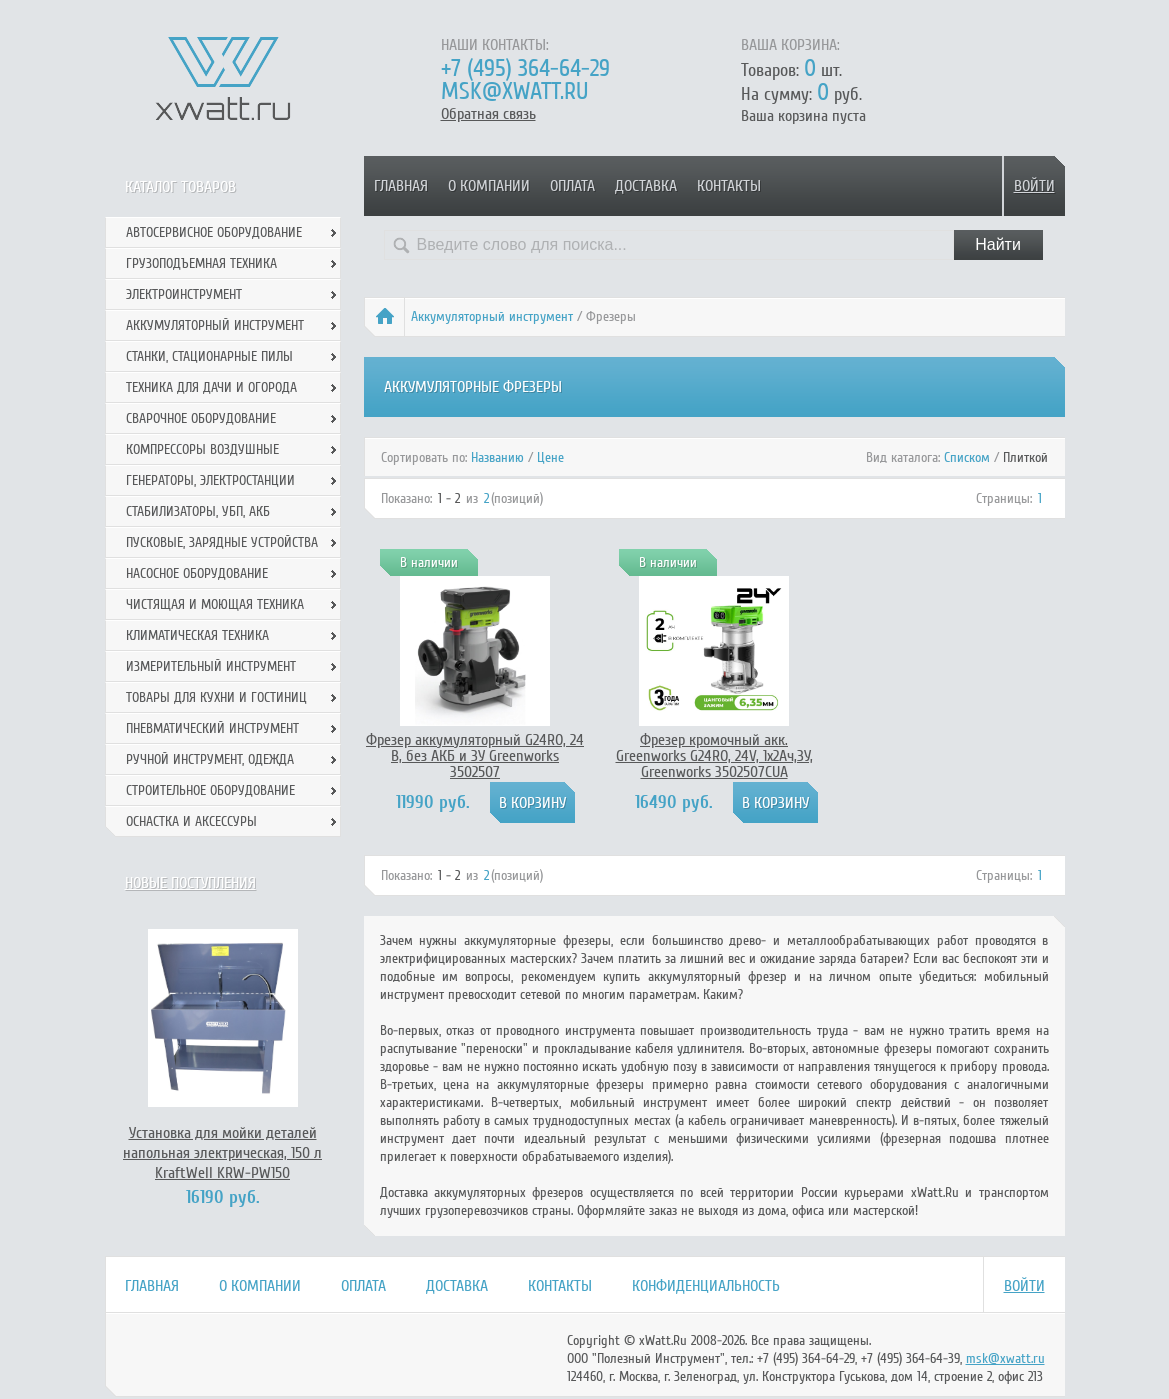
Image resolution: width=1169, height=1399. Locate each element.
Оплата (572, 186)
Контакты (729, 186)
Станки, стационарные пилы (209, 356)
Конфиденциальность (706, 1286)
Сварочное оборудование (201, 418)
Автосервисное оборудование (214, 232)
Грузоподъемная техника (201, 263)
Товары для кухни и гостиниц (216, 697)
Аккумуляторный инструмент (492, 316)
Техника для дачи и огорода (211, 387)
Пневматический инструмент (212, 728)
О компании (489, 186)
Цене (550, 457)
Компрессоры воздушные (202, 449)
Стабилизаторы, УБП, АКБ (198, 511)
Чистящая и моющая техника (215, 604)
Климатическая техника (197, 635)
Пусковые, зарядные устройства (222, 542)
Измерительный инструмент (211, 666)
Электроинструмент (184, 294)
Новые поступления (190, 883)
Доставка (646, 186)
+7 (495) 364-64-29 (525, 68)
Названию (497, 457)
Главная (401, 186)
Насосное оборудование (197, 573)
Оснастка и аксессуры (191, 821)
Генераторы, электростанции (210, 480)
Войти (1034, 186)
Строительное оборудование (210, 790)
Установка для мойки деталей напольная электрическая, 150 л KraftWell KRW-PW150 (222, 1153)
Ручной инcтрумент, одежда (210, 759)
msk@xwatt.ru (514, 91)
